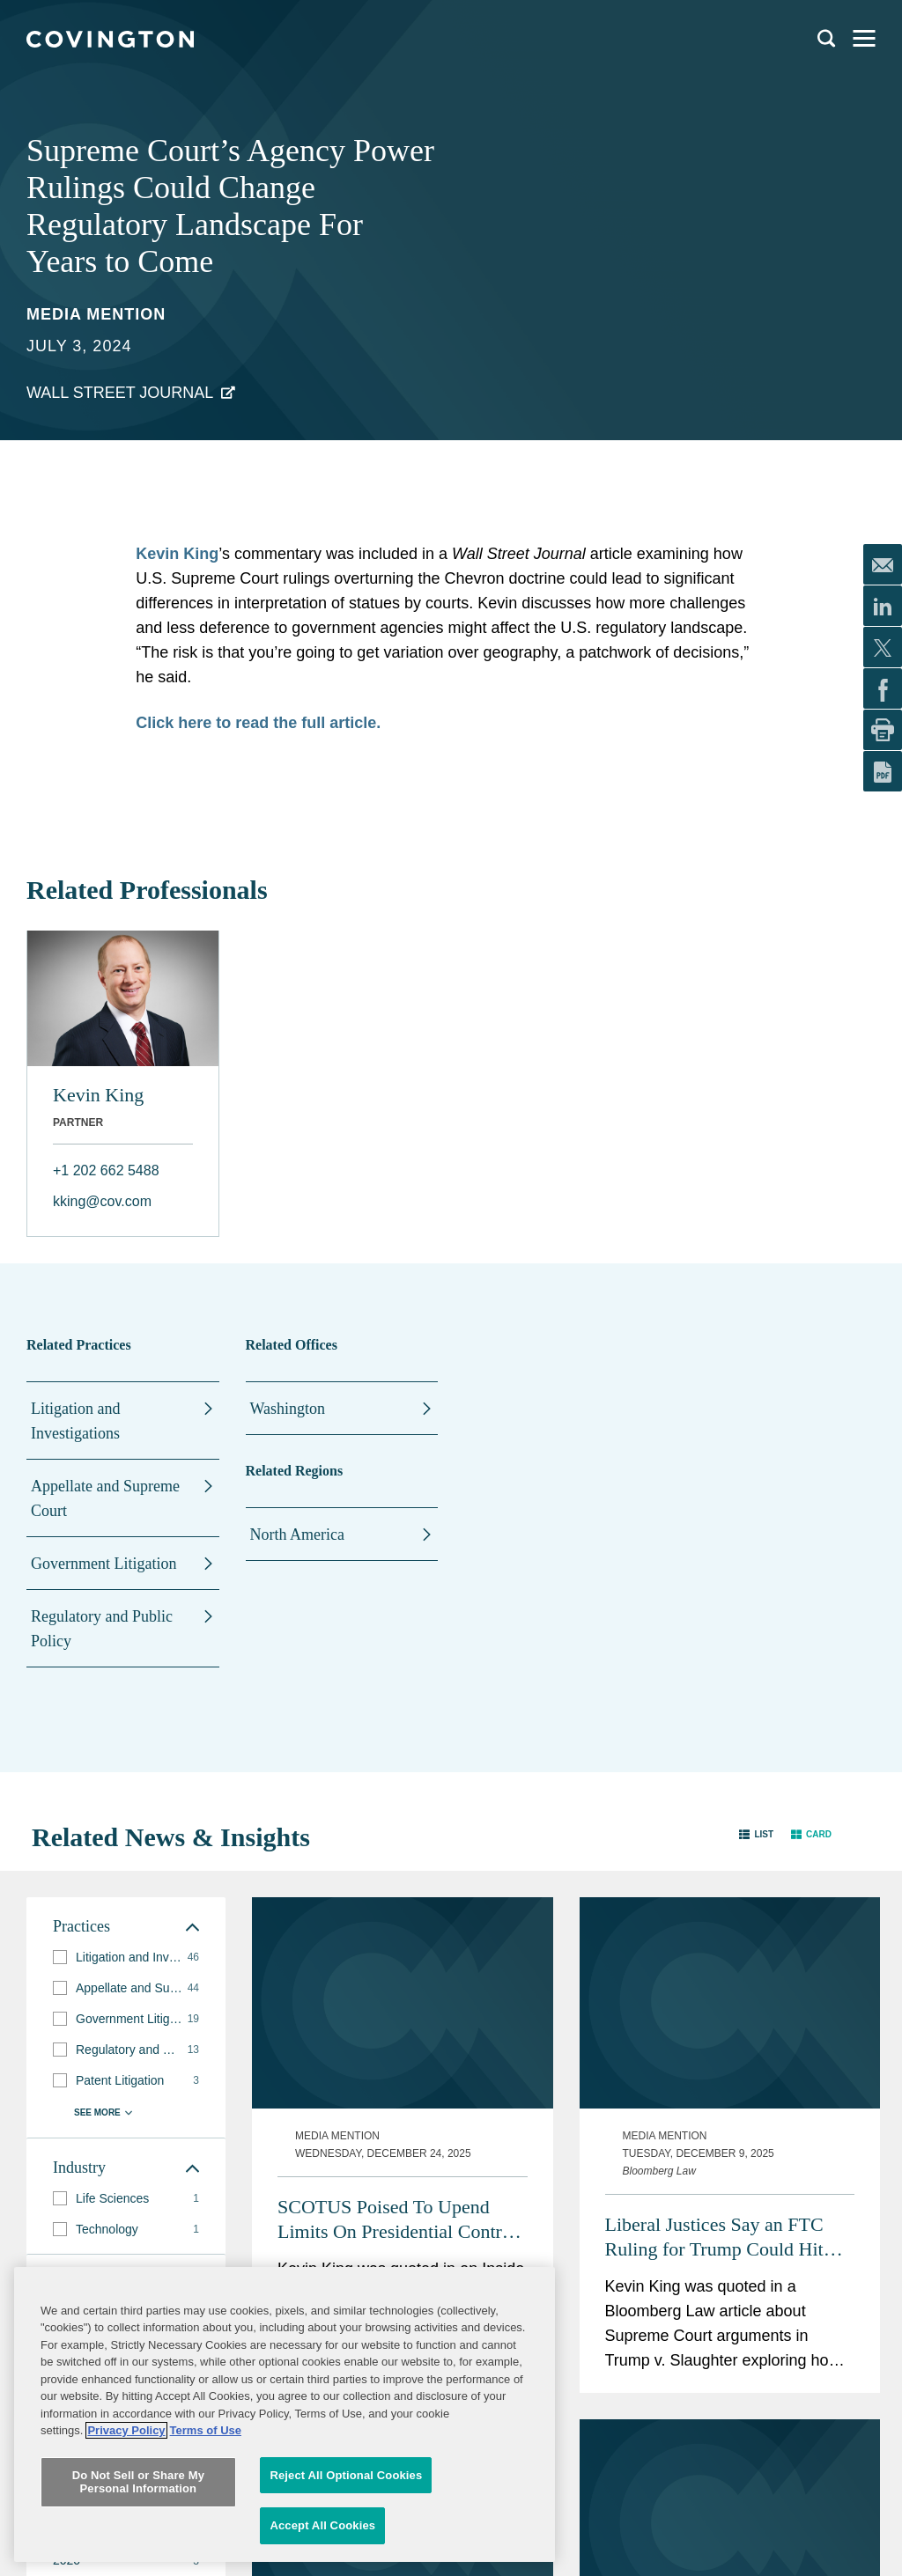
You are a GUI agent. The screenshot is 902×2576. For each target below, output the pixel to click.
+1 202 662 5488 (106, 1170)
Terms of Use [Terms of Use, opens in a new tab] (205, 2515)
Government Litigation (103, 1563)
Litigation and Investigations (75, 1421)
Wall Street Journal (119, 392)
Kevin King (98, 1095)
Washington (288, 1408)
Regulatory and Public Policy (102, 1629)
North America (297, 1534)
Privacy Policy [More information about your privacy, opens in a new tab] (126, 2515)
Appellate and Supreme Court (105, 1498)
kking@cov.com (102, 1201)
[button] (756, 1833)
